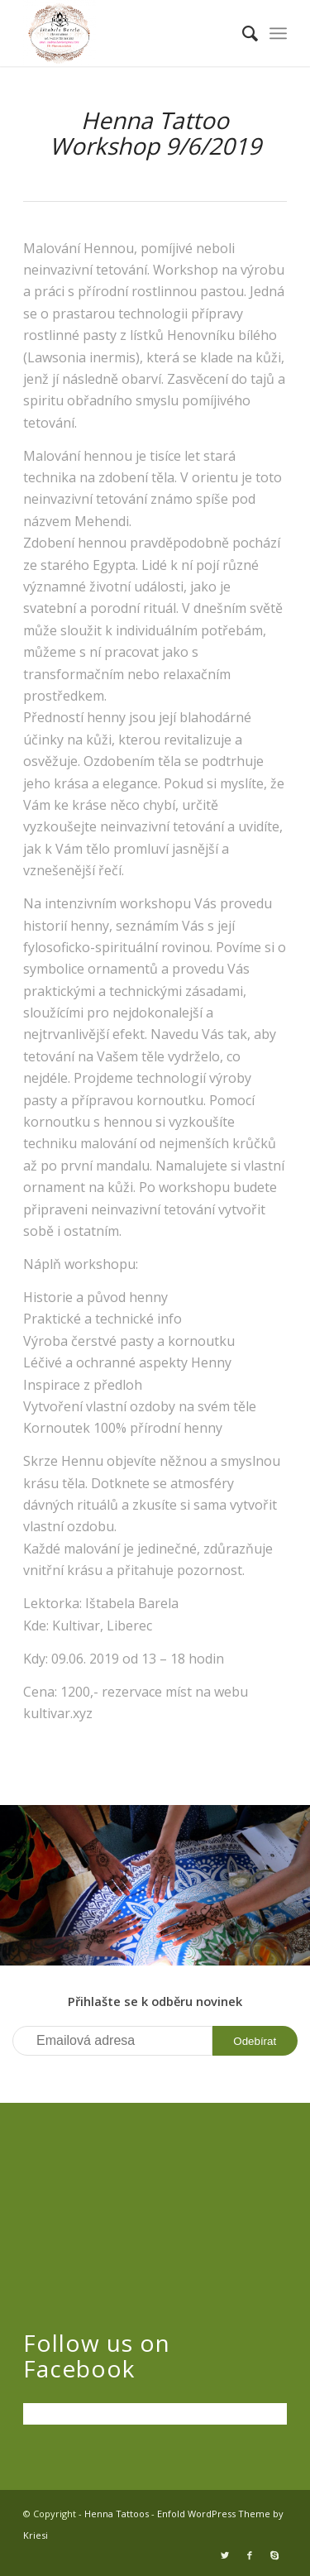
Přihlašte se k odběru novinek (155, 2001)
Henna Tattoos (116, 2513)
